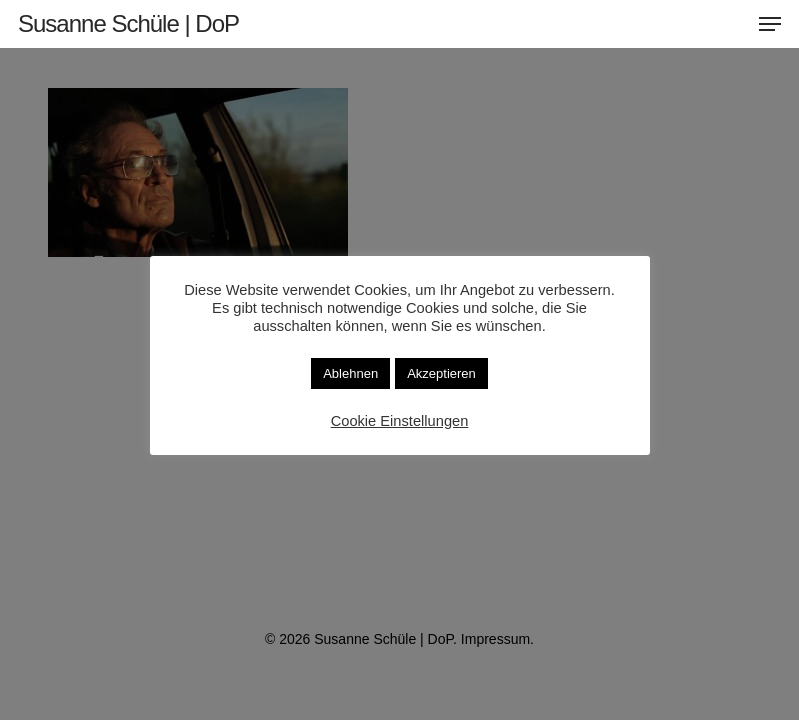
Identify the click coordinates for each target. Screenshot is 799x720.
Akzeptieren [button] (441, 373)
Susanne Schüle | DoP (128, 24)
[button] (770, 24)
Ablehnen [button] (350, 373)
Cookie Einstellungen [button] (400, 421)
